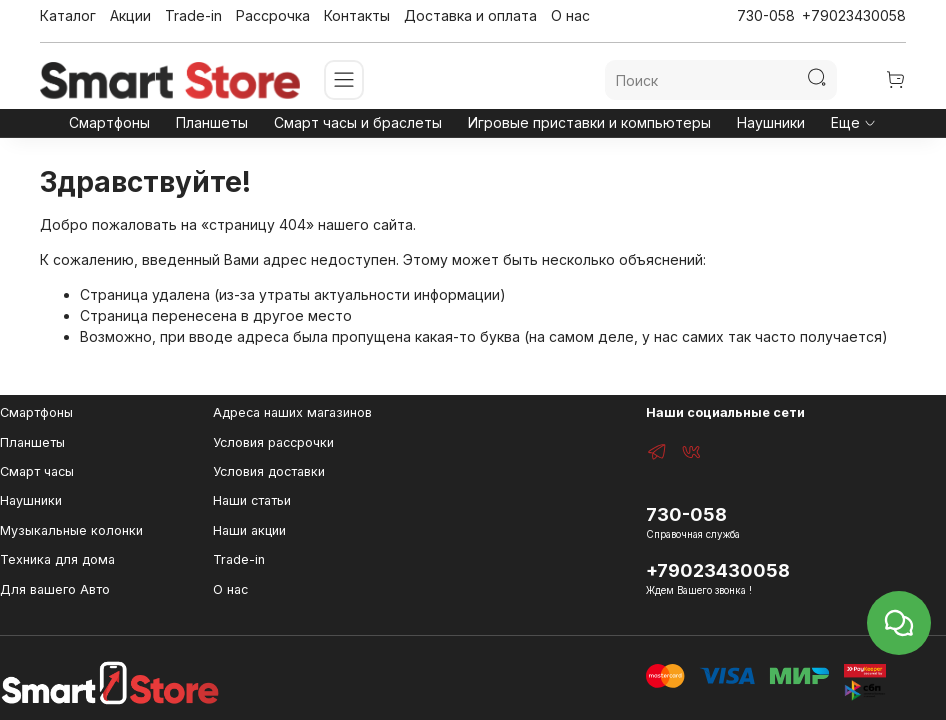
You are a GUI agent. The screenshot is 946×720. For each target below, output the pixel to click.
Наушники (771, 122)
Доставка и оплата (470, 15)
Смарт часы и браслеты (358, 122)
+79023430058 (854, 15)
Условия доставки (269, 471)
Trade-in (193, 15)
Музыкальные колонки (71, 530)
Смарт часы (37, 471)
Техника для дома (57, 559)
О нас (570, 15)
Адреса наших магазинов (292, 412)
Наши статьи (252, 500)
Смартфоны (109, 122)
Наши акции (249, 530)
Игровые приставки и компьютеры (589, 122)
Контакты (357, 15)
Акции (130, 15)
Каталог (68, 15)
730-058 (766, 15)
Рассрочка (273, 15)
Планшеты (212, 122)
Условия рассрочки (273, 442)
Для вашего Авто (55, 589)
